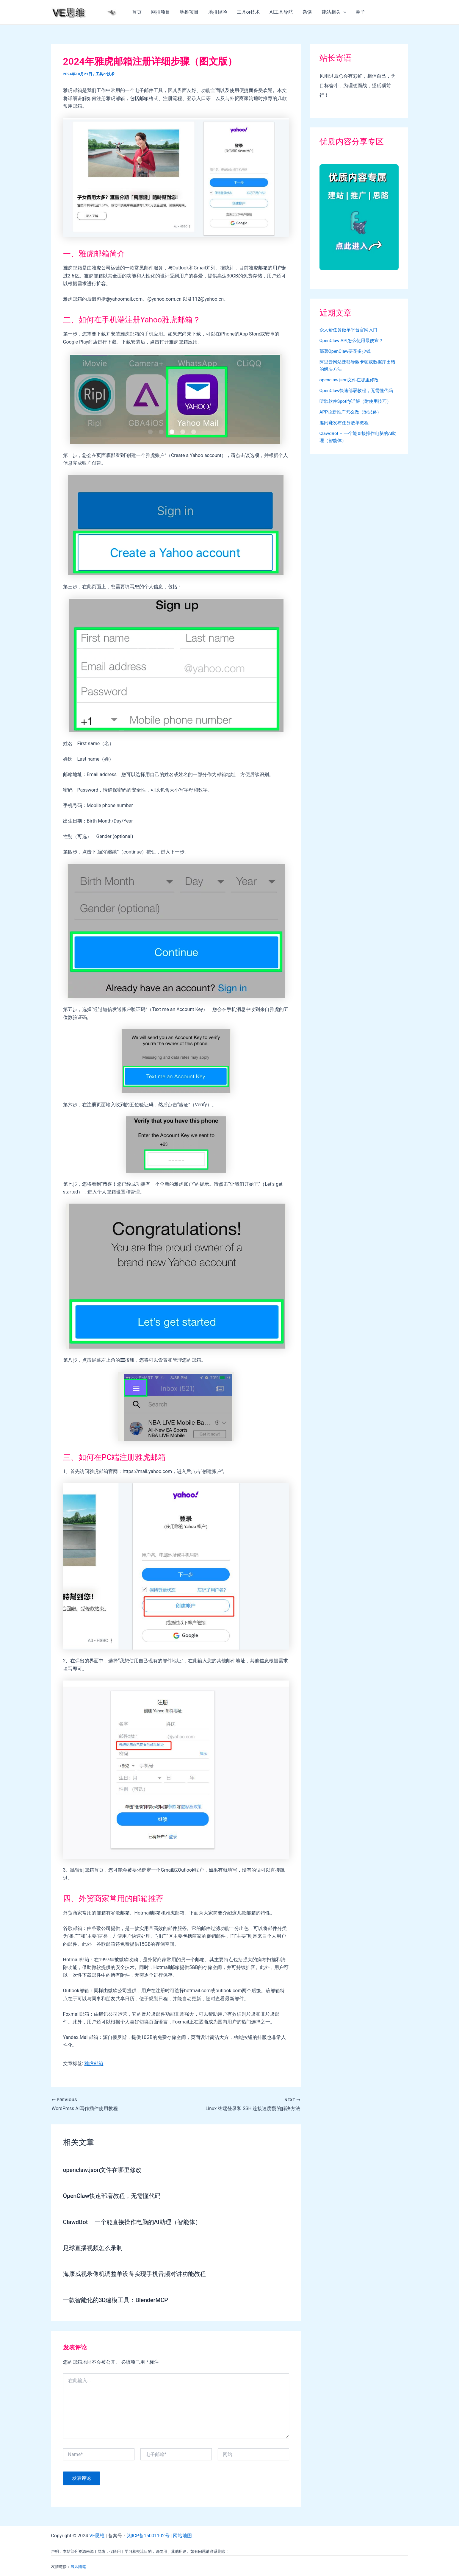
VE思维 (96, 2535)
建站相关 (334, 12)
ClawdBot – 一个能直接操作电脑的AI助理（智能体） (132, 2221)
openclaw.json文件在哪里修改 (103, 2170)
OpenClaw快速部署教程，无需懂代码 (112, 2195)
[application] (344, 12)
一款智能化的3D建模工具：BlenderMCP (116, 2299)
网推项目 (160, 12)
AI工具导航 (281, 12)
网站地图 (183, 2535)
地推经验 (217, 12)
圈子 (360, 12)
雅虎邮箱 (93, 2063)
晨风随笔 (78, 2566)
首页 (137, 12)
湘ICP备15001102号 (148, 2535)
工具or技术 (248, 12)
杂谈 (307, 12)
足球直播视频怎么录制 (93, 2247)
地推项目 (189, 12)
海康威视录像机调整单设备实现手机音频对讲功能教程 (134, 2273)
